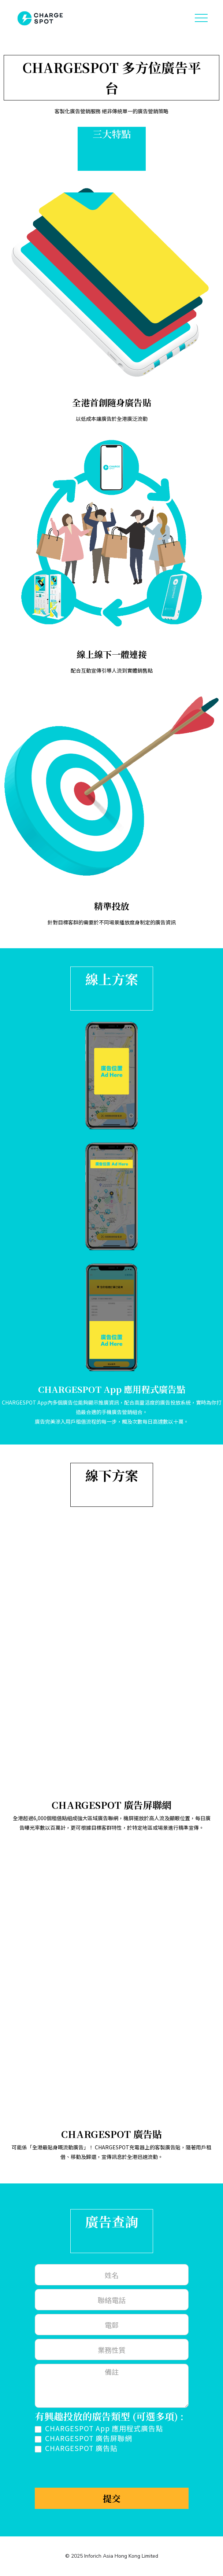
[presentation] (90, 2470)
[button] (201, 18)
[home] (38, 18)
